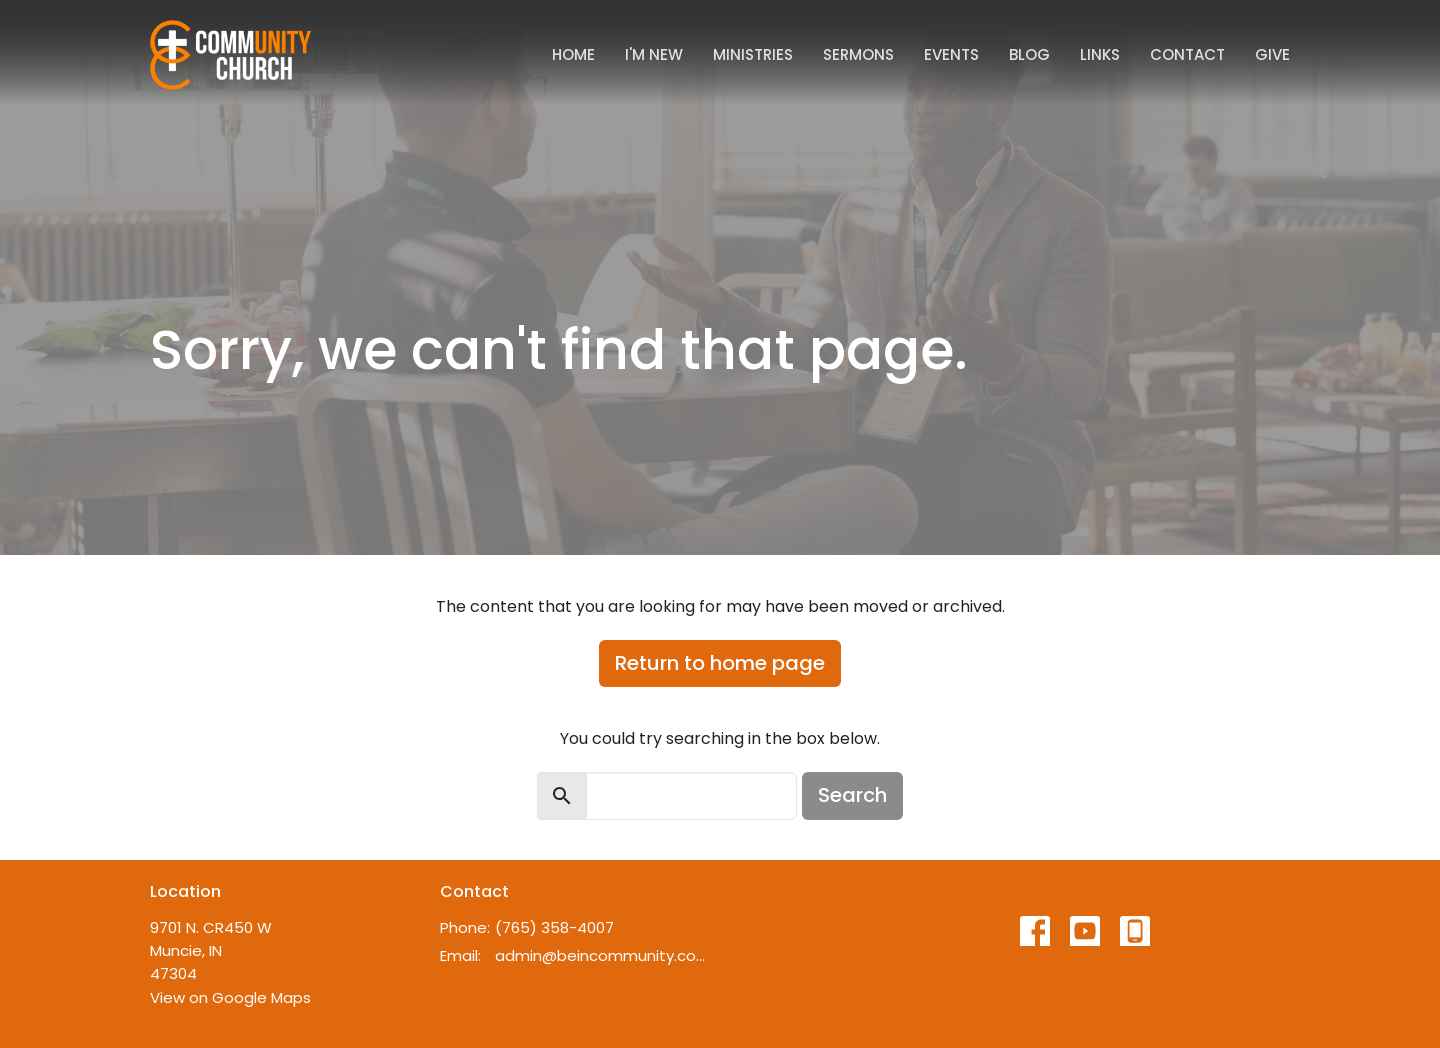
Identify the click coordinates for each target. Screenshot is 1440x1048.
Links (1100, 54)
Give (1272, 54)
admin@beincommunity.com (602, 955)
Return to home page (720, 663)
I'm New (654, 54)
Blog (1029, 54)
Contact (1187, 54)
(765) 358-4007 (554, 927)
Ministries (753, 54)
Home (573, 54)
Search (852, 795)
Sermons (858, 54)
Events (951, 54)
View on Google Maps (230, 997)
